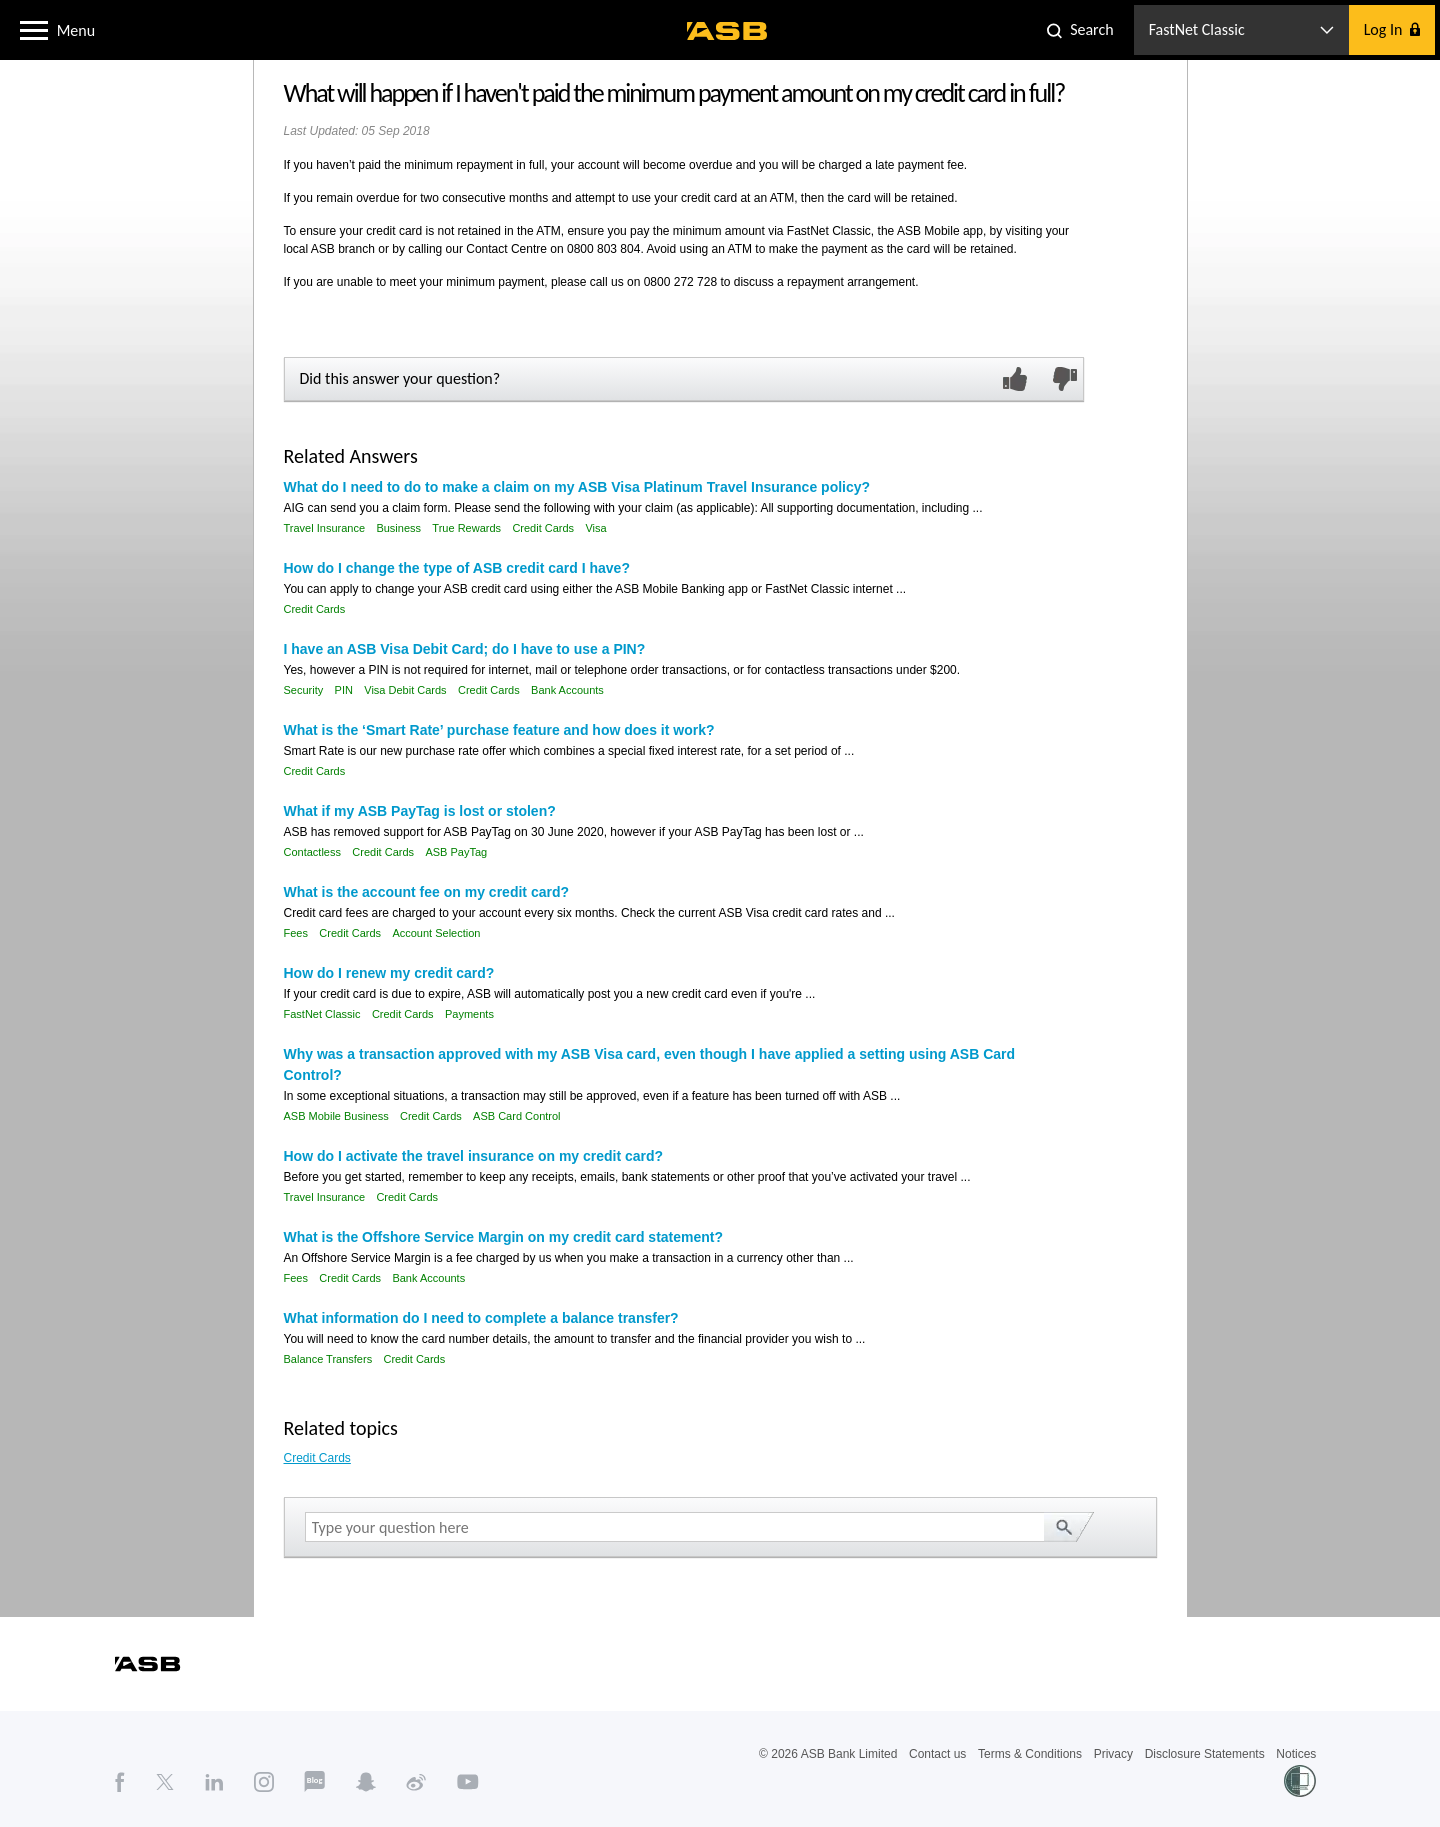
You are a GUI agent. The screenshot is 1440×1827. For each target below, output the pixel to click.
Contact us (937, 1754)
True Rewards (466, 528)
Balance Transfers (328, 1359)
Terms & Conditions (1030, 1754)
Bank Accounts (567, 690)
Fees (296, 933)
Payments (469, 1014)
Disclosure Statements (1205, 1754)
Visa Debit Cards (405, 690)
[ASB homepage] (727, 31)
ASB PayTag (456, 852)
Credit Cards (543, 528)
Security (304, 690)
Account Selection (436, 933)
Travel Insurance (325, 528)
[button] (34, 29)
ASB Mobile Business (336, 1116)
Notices (1296, 1754)
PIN (344, 690)
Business (398, 528)
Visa (595, 528)
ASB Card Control (516, 1116)
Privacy (1113, 1754)
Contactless (312, 852)
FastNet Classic (322, 1014)
